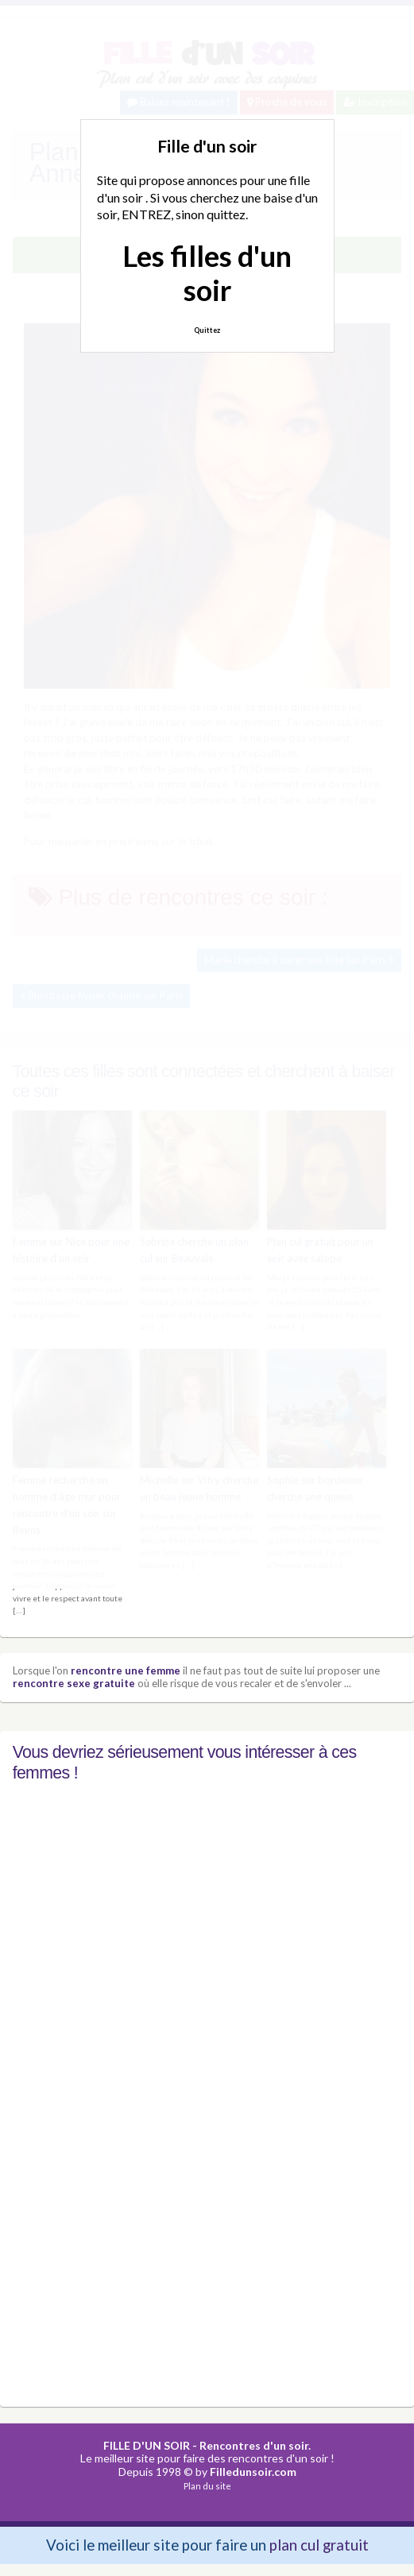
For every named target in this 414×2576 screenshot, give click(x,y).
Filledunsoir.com (253, 2471)
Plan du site (207, 2485)
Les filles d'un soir (207, 272)
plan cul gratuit (319, 2544)
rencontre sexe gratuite (74, 1682)
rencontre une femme (125, 1670)
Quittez (207, 330)
